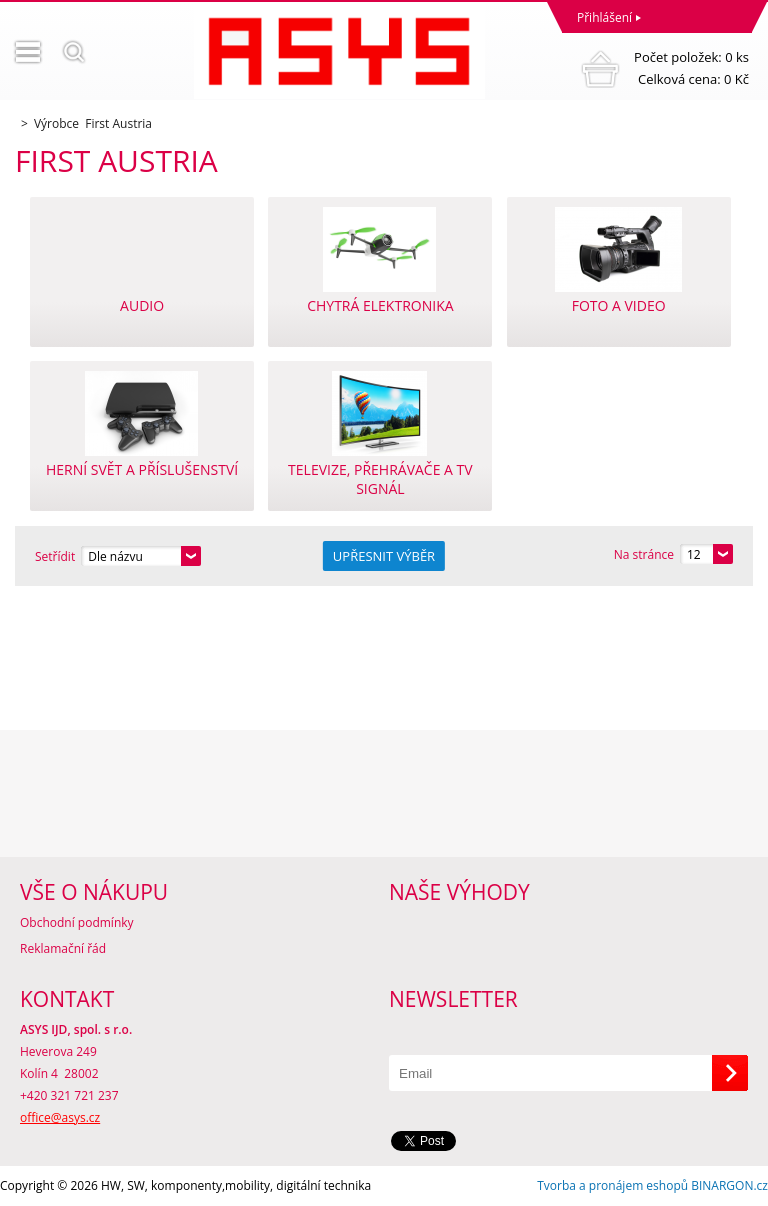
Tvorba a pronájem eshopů (612, 1185)
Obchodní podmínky (77, 922)
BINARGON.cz (729, 1185)
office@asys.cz (60, 1117)
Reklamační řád (63, 948)
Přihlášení (604, 17)
